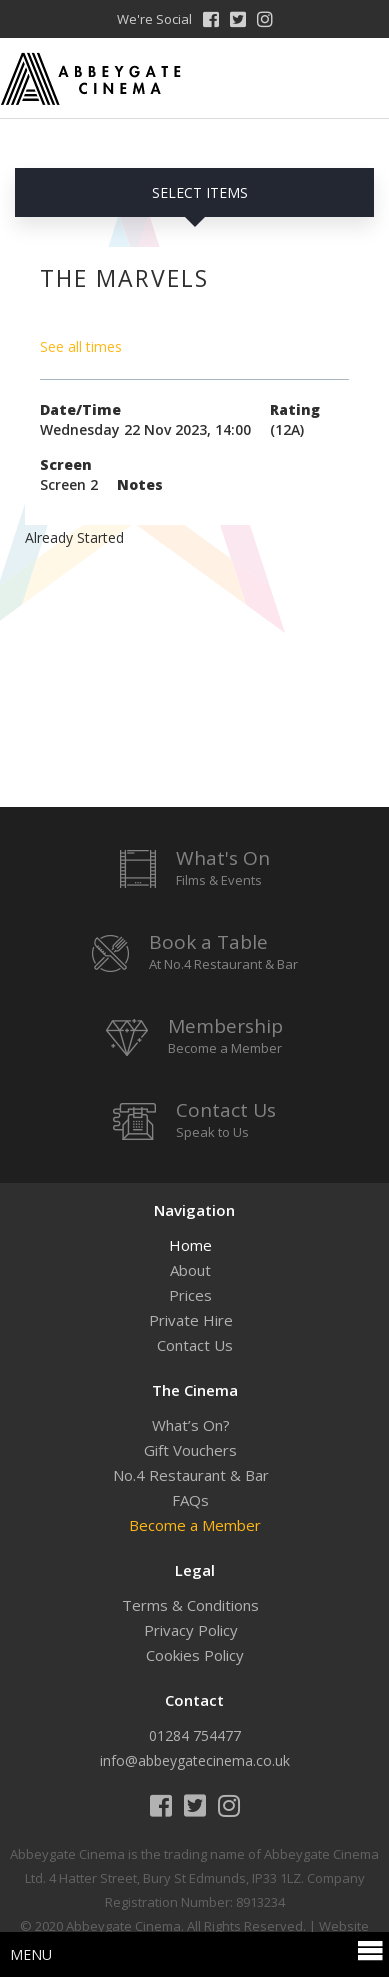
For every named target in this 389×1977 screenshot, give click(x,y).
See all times (81, 346)
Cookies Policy (195, 1655)
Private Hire (191, 1320)
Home (190, 1245)
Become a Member (195, 1525)
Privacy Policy (191, 1630)
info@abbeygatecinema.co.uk (195, 1760)
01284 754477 (195, 1735)
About (190, 1270)
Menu (197, 1953)
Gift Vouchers (190, 1450)
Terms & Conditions (190, 1605)
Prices (190, 1295)
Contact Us (195, 1345)
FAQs (190, 1500)
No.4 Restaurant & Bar (191, 1475)
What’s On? (191, 1425)
